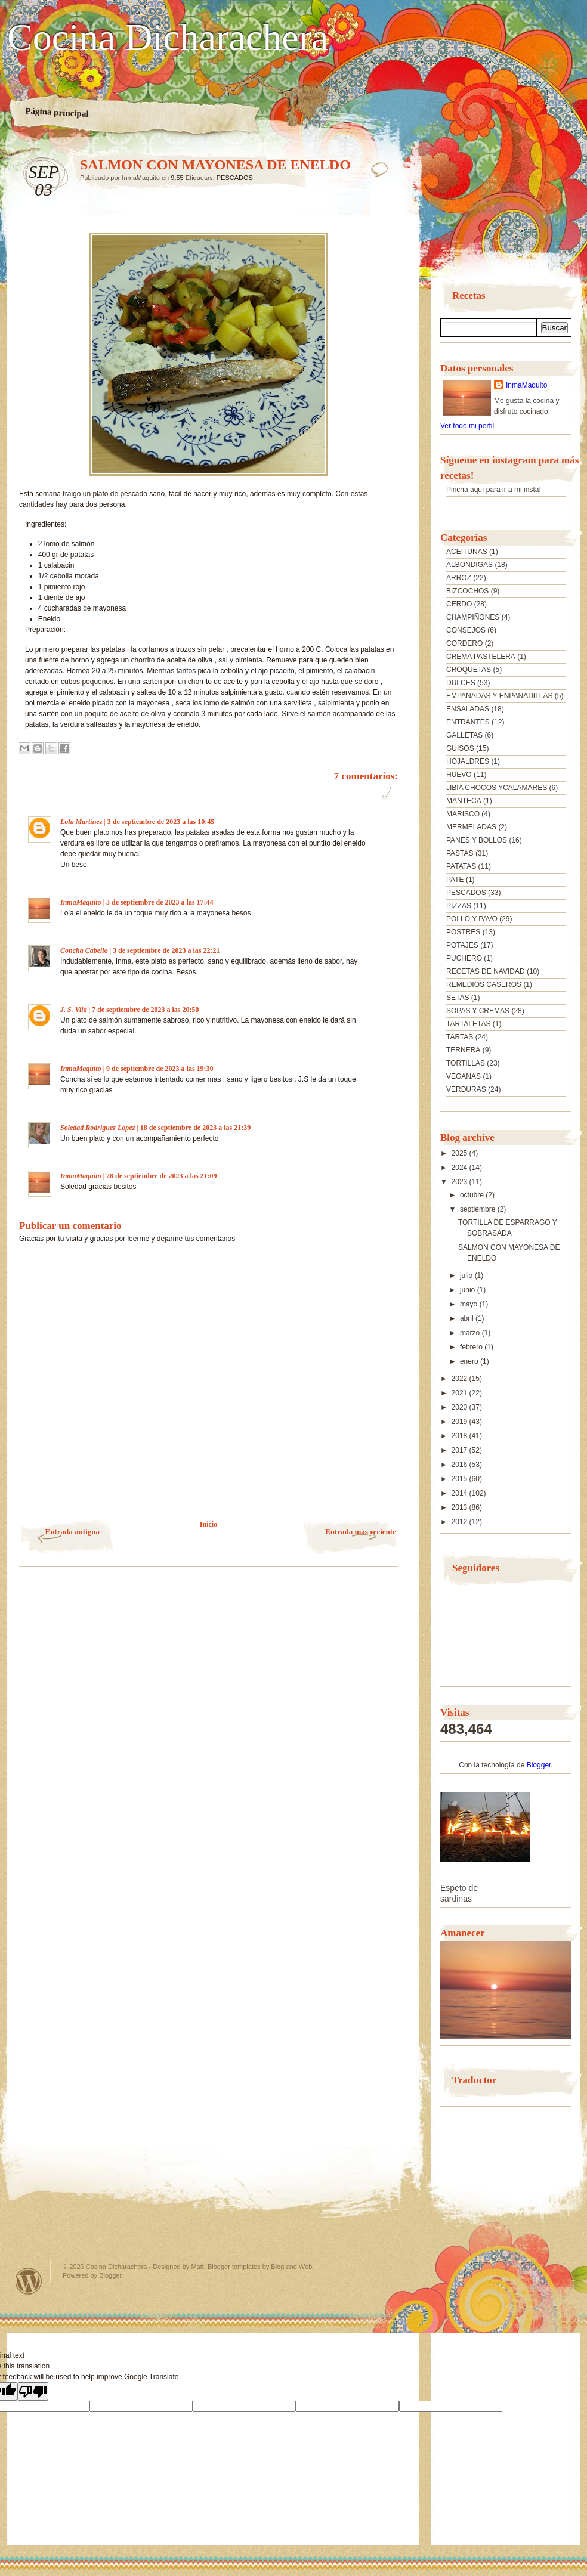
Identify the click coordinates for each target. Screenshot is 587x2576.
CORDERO (464, 643)
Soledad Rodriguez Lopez (97, 1127)
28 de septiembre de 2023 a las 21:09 (161, 1176)
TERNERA (463, 1050)
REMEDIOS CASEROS (483, 984)
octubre (473, 1195)
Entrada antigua (72, 1531)
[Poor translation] (32, 2391)
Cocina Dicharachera (167, 37)
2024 (460, 1167)
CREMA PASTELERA (480, 656)
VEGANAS (463, 1076)
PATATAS (461, 866)
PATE (455, 879)
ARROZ (458, 578)
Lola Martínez (81, 822)
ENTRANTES (468, 722)
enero (470, 1361)
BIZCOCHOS (467, 591)
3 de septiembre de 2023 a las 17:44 (159, 902)
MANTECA (463, 801)
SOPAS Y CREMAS (477, 1011)
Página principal (57, 112)
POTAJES (462, 945)
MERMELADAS (471, 827)
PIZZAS (458, 906)
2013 (460, 1507)
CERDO (459, 604)
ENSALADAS (467, 709)
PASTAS (460, 853)
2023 (460, 1182)
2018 (460, 1436)
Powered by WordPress (28, 2281)
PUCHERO (464, 958)
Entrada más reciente (360, 1531)
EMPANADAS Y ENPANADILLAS (499, 696)
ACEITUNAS (466, 551)
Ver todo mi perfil (467, 426)
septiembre (479, 1209)
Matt (197, 2266)
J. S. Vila (73, 1009)
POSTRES (463, 932)
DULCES (460, 683)
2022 (460, 1378)
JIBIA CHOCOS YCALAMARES (496, 788)
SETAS (457, 997)
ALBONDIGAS (469, 565)
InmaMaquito (80, 902)
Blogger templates (234, 2266)
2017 (460, 1450)
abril (467, 1318)
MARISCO (463, 814)
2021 (460, 1393)
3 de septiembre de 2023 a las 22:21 (166, 950)
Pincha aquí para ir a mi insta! (493, 489)
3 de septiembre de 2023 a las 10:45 (160, 822)
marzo (471, 1333)
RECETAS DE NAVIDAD (485, 971)
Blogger (539, 1765)
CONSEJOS (466, 630)
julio (467, 1275)
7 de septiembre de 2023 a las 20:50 (145, 1009)
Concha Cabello (84, 950)
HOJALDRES (467, 761)
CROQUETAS (468, 669)
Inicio (208, 1524)
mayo (470, 1304)
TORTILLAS (465, 1063)
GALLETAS (464, 735)
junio (468, 1290)
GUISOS (460, 748)
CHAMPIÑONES (472, 617)
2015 (460, 1479)
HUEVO (459, 774)
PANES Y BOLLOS (476, 840)
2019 (460, 1421)
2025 (460, 1153)
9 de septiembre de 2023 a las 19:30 (159, 1068)
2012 (460, 1522)
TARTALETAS (468, 1024)
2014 (460, 1493)
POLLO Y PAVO (472, 919)
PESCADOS (235, 177)
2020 (460, 1407)
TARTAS (459, 1037)
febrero (472, 1347)
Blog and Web (291, 2266)
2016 (460, 1464)
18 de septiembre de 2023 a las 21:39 (195, 1127)
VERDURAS (466, 1089)
